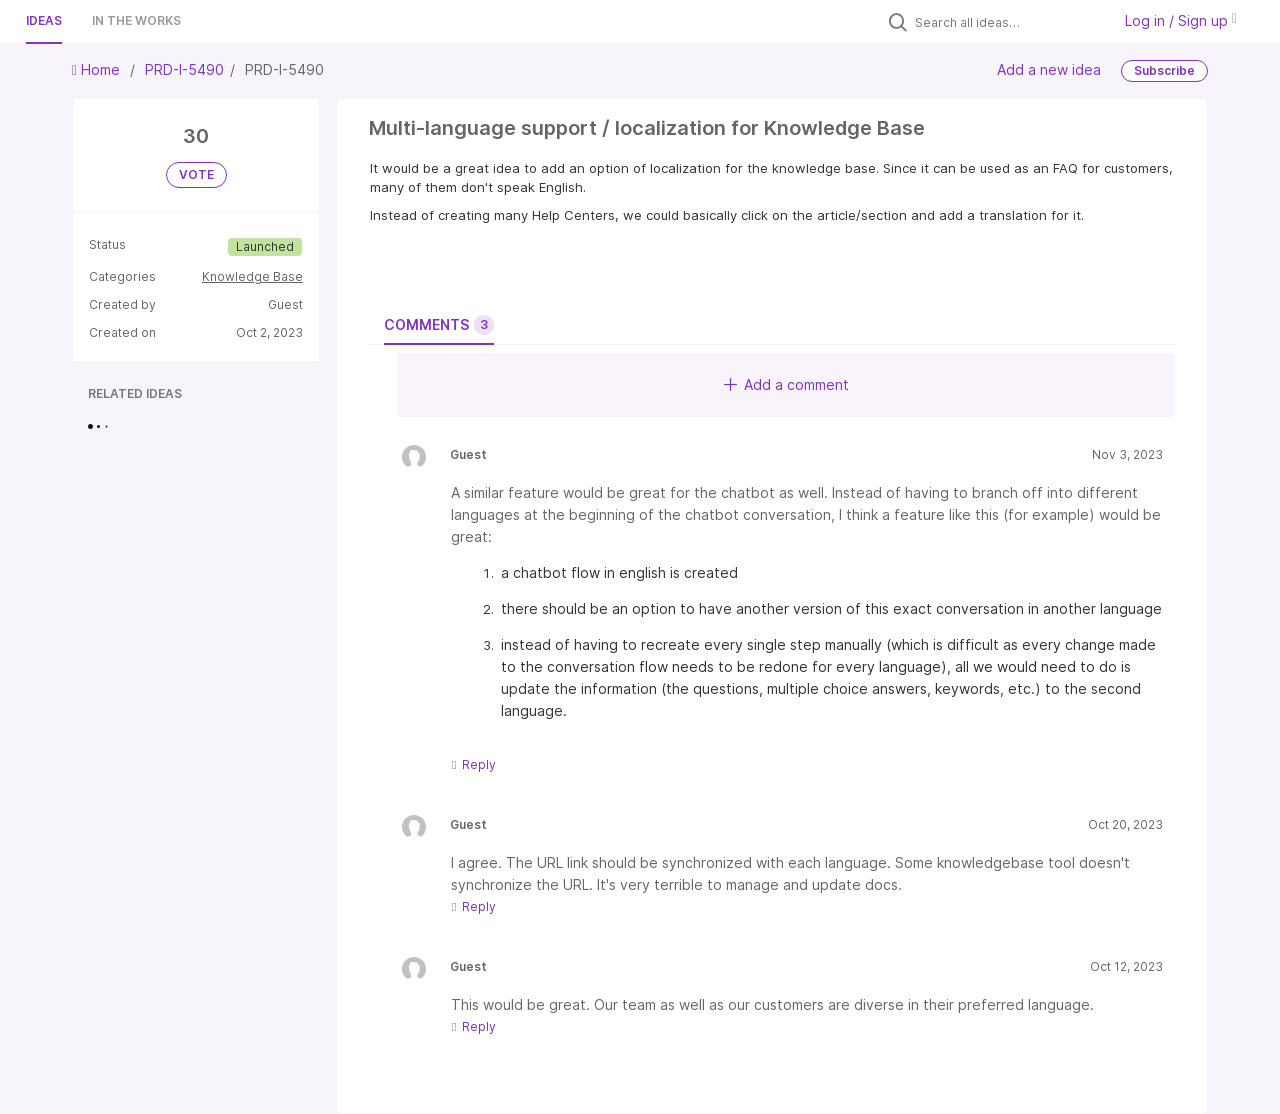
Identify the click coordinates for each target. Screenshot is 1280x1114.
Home (98, 69)
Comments (439, 325)
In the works (136, 20)
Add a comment (786, 384)
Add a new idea (1049, 69)
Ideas (44, 20)
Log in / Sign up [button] (1181, 20)
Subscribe (1164, 70)
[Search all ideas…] (1008, 22)
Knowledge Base (252, 276)
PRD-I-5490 (184, 69)
